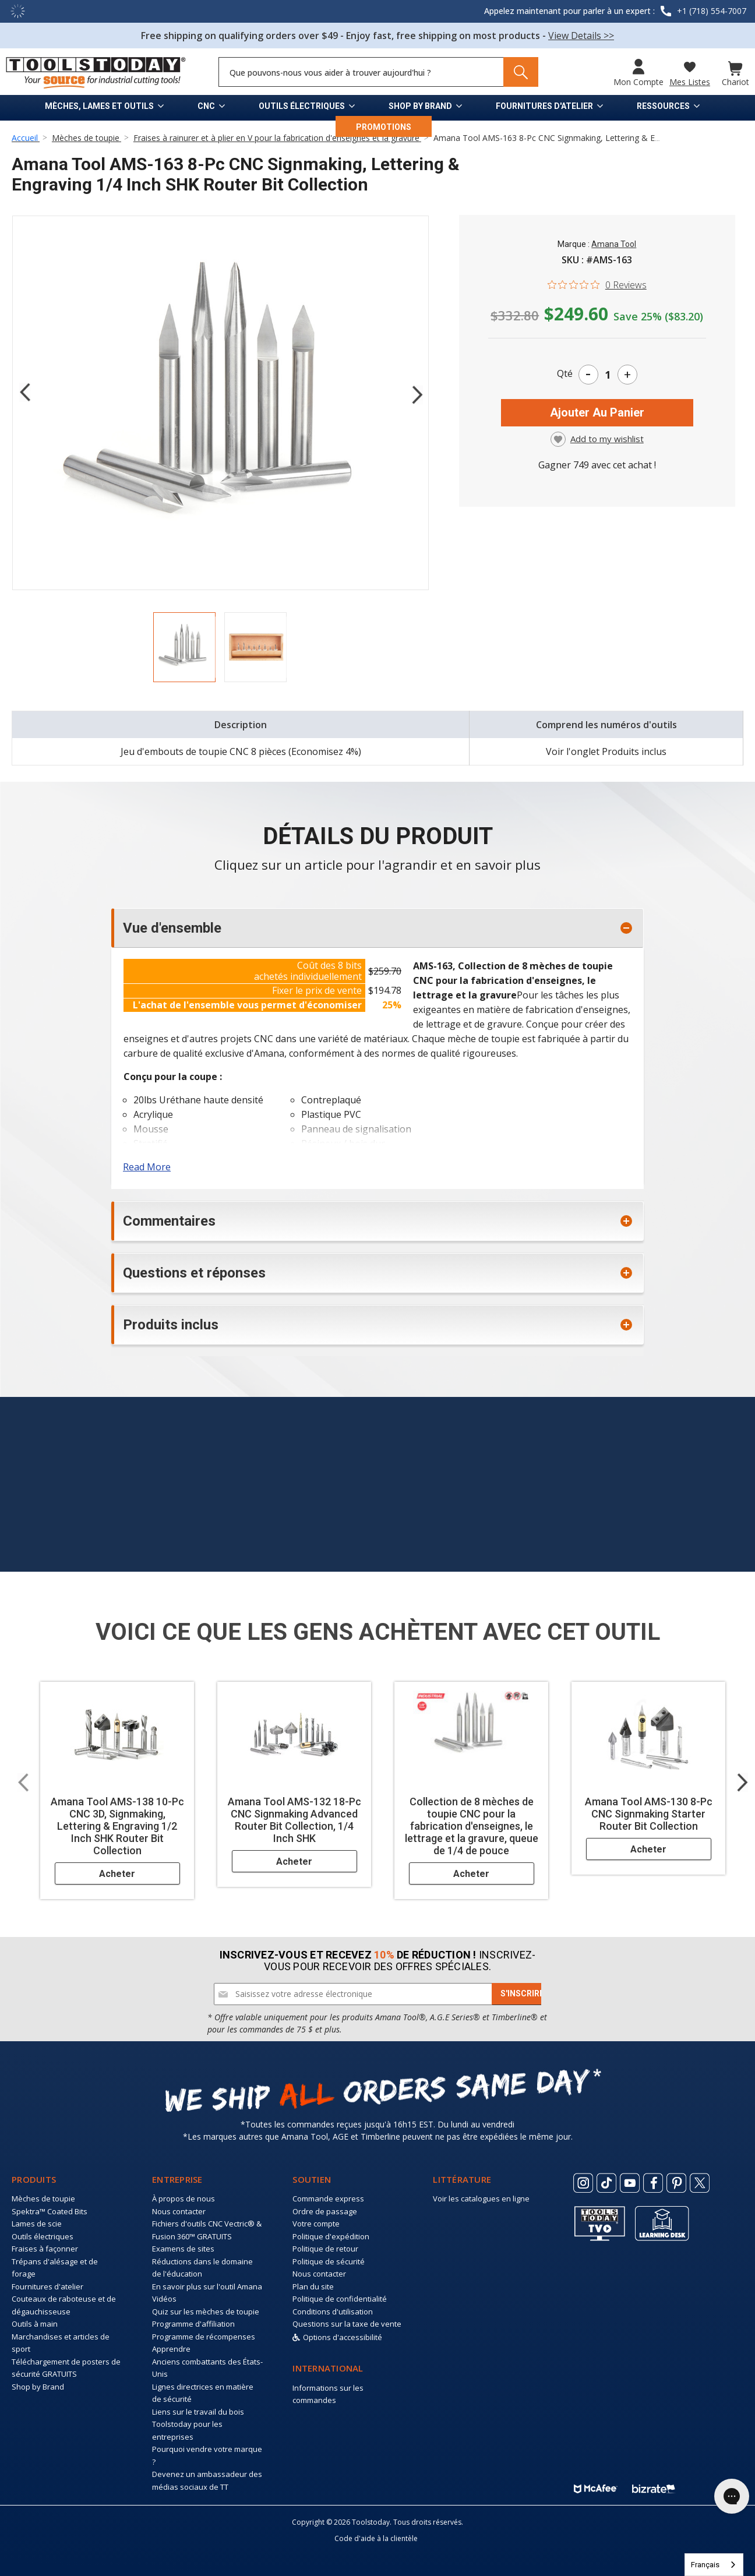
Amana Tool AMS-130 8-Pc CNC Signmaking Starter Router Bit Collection (648, 1813)
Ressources (663, 106)
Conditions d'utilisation (332, 2311)
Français (705, 2564)
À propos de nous (183, 2198)
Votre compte (316, 2223)
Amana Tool (613, 244)
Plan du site (313, 2286)
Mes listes (689, 81)
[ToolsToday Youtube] (629, 2183)
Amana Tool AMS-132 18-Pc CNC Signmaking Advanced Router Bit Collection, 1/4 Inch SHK (294, 1819)
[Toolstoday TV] (600, 2223)
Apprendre (171, 2349)
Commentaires (169, 1221)
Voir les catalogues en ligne (481, 2198)
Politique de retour (325, 2248)
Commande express (328, 2198)
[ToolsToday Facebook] (653, 2183)
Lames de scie (37, 2223)
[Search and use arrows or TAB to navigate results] (378, 72)
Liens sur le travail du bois (198, 2411)
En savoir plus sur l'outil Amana (207, 2286)
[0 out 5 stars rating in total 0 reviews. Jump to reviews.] (597, 284)
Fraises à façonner (45, 2248)
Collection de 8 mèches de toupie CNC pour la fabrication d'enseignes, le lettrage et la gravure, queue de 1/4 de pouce (471, 1826)
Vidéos (164, 2298)
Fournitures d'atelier (544, 106)
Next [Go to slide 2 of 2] (416, 394)
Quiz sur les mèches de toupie (205, 2311)
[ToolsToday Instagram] (583, 2183)
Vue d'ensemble (172, 928)
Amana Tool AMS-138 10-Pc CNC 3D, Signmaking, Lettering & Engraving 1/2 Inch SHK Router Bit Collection (117, 1826)
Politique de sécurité (328, 2261)
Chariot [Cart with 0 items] (735, 81)
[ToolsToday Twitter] (699, 2183)
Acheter (117, 1873)
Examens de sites (183, 2248)
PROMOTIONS (383, 127)
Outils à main (35, 2324)
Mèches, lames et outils (99, 106)
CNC (206, 106)
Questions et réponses (194, 1273)
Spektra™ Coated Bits (49, 2211)
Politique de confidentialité (339, 2298)
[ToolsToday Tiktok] (606, 2183)
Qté (565, 373)
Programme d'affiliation (193, 2324)
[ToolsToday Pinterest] (676, 2183)
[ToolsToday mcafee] (596, 2486)
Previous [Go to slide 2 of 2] (24, 392)
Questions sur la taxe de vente (346, 2324)
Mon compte (638, 81)
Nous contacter (179, 2211)
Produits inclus (170, 1325)
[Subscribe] (522, 1994)
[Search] (520, 72)
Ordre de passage (324, 2211)
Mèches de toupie (43, 2198)
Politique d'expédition (330, 2236)
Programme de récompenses (203, 2336)
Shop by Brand (420, 106)
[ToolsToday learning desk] (662, 2222)
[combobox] (714, 2564)
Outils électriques (302, 106)
